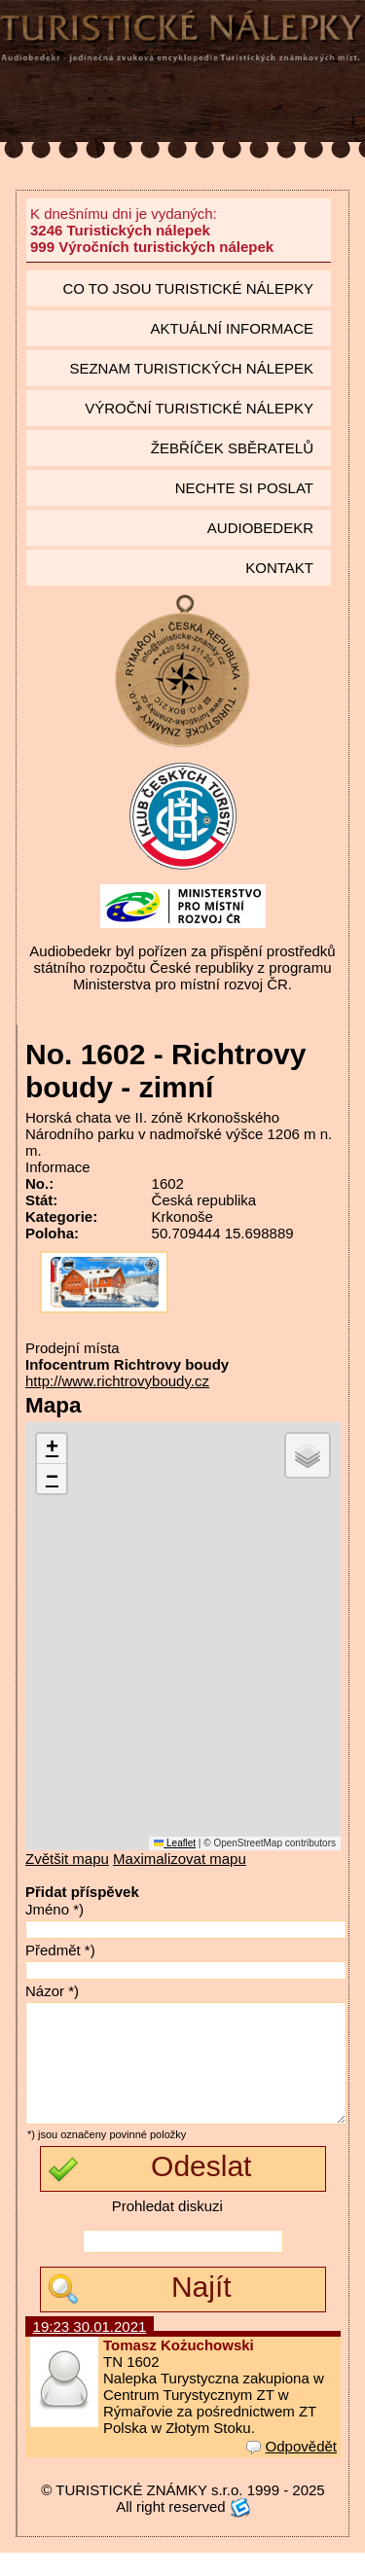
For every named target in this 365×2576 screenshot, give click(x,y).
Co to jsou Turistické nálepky (187, 288)
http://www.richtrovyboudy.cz (117, 1381)
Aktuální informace (231, 328)
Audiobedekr (260, 527)
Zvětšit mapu (67, 1858)
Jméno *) (54, 1909)
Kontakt (279, 567)
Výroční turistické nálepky (199, 408)
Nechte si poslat (244, 488)
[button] (51, 1449)
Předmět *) (60, 1950)
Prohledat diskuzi (167, 2229)
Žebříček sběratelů (232, 448)
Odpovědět (291, 2469)
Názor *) (52, 1991)
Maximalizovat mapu (179, 1858)
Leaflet (175, 1843)
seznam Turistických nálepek (191, 368)
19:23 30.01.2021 (90, 2350)
